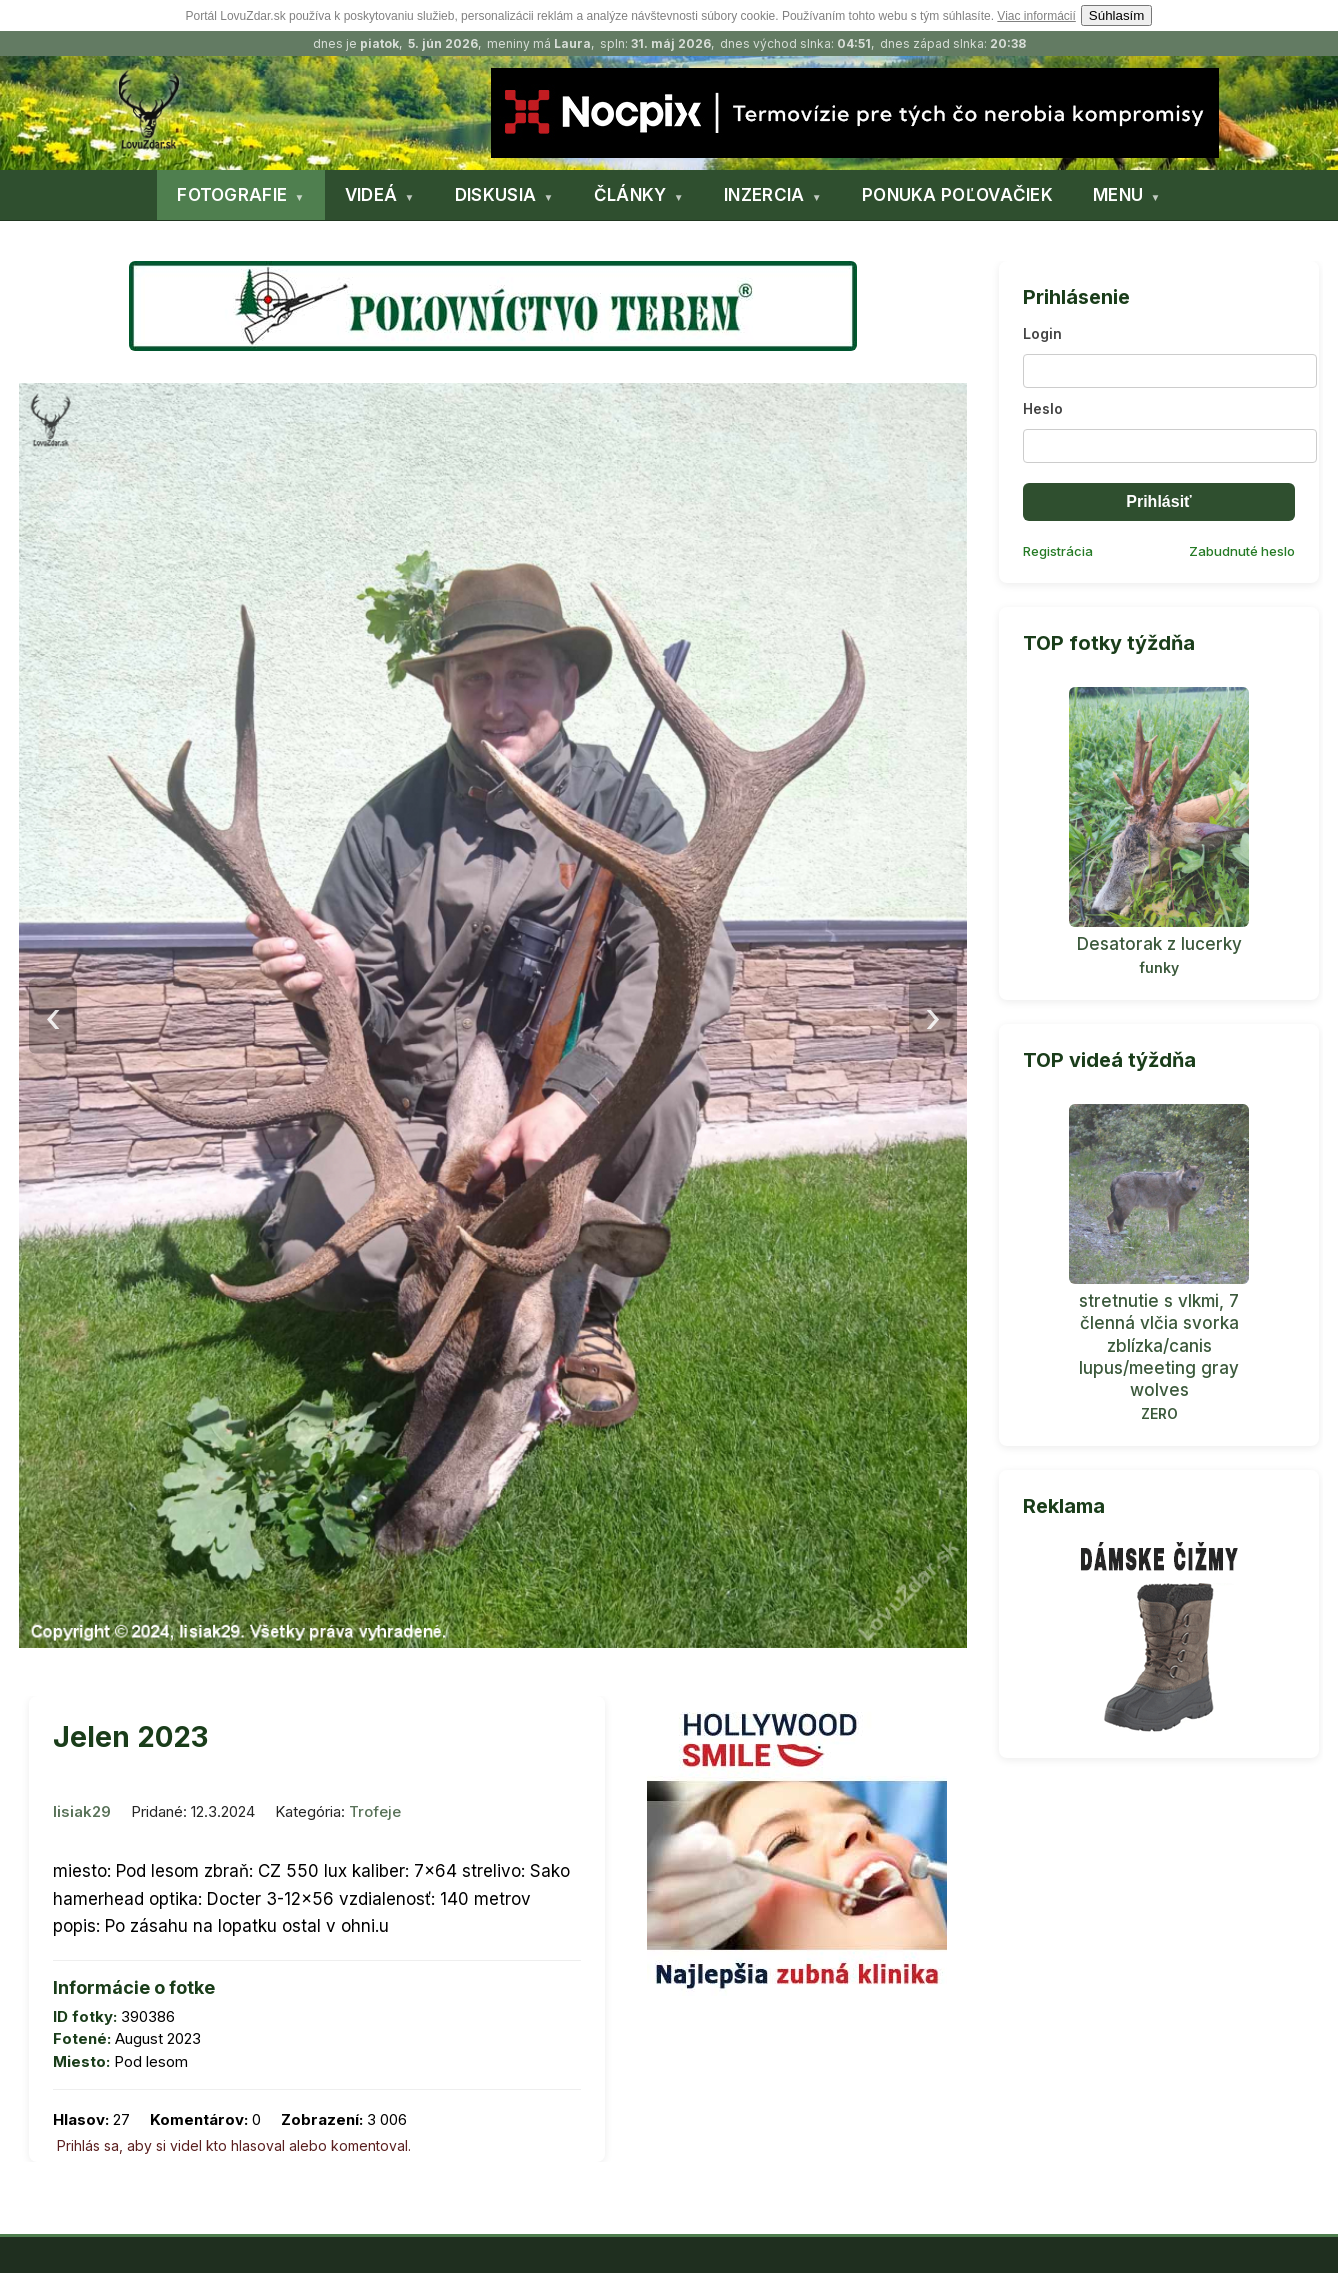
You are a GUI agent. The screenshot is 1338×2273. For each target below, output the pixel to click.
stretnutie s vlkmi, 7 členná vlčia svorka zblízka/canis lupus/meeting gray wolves (1159, 1345)
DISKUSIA (495, 195)
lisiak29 (82, 1811)
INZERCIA (764, 195)
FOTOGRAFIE (232, 195)
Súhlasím (1117, 15)
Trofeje (375, 1811)
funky (1159, 967)
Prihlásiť (1158, 501)
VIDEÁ (371, 195)
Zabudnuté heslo (1242, 551)
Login (1042, 333)
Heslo (1043, 408)
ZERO (1159, 1413)
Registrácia (1058, 551)
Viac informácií (1036, 16)
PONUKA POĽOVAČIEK (957, 195)
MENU (1118, 195)
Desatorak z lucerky (1159, 944)
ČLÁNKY (630, 195)
